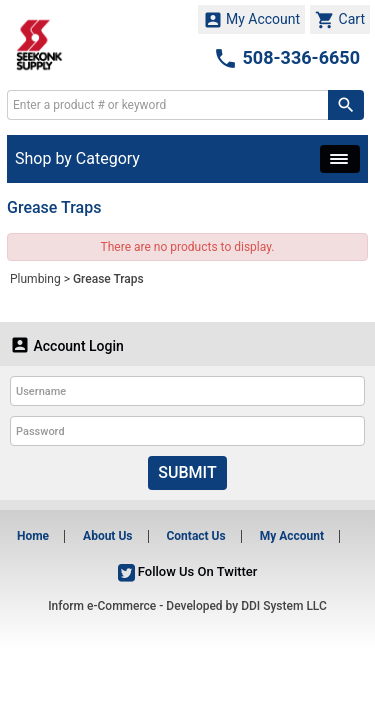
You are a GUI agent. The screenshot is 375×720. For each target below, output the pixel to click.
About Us (107, 536)
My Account (252, 20)
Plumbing (35, 279)
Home (33, 536)
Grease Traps (108, 279)
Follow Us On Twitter (188, 571)
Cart (340, 20)
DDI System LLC (284, 606)
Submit (187, 472)
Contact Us (195, 536)
